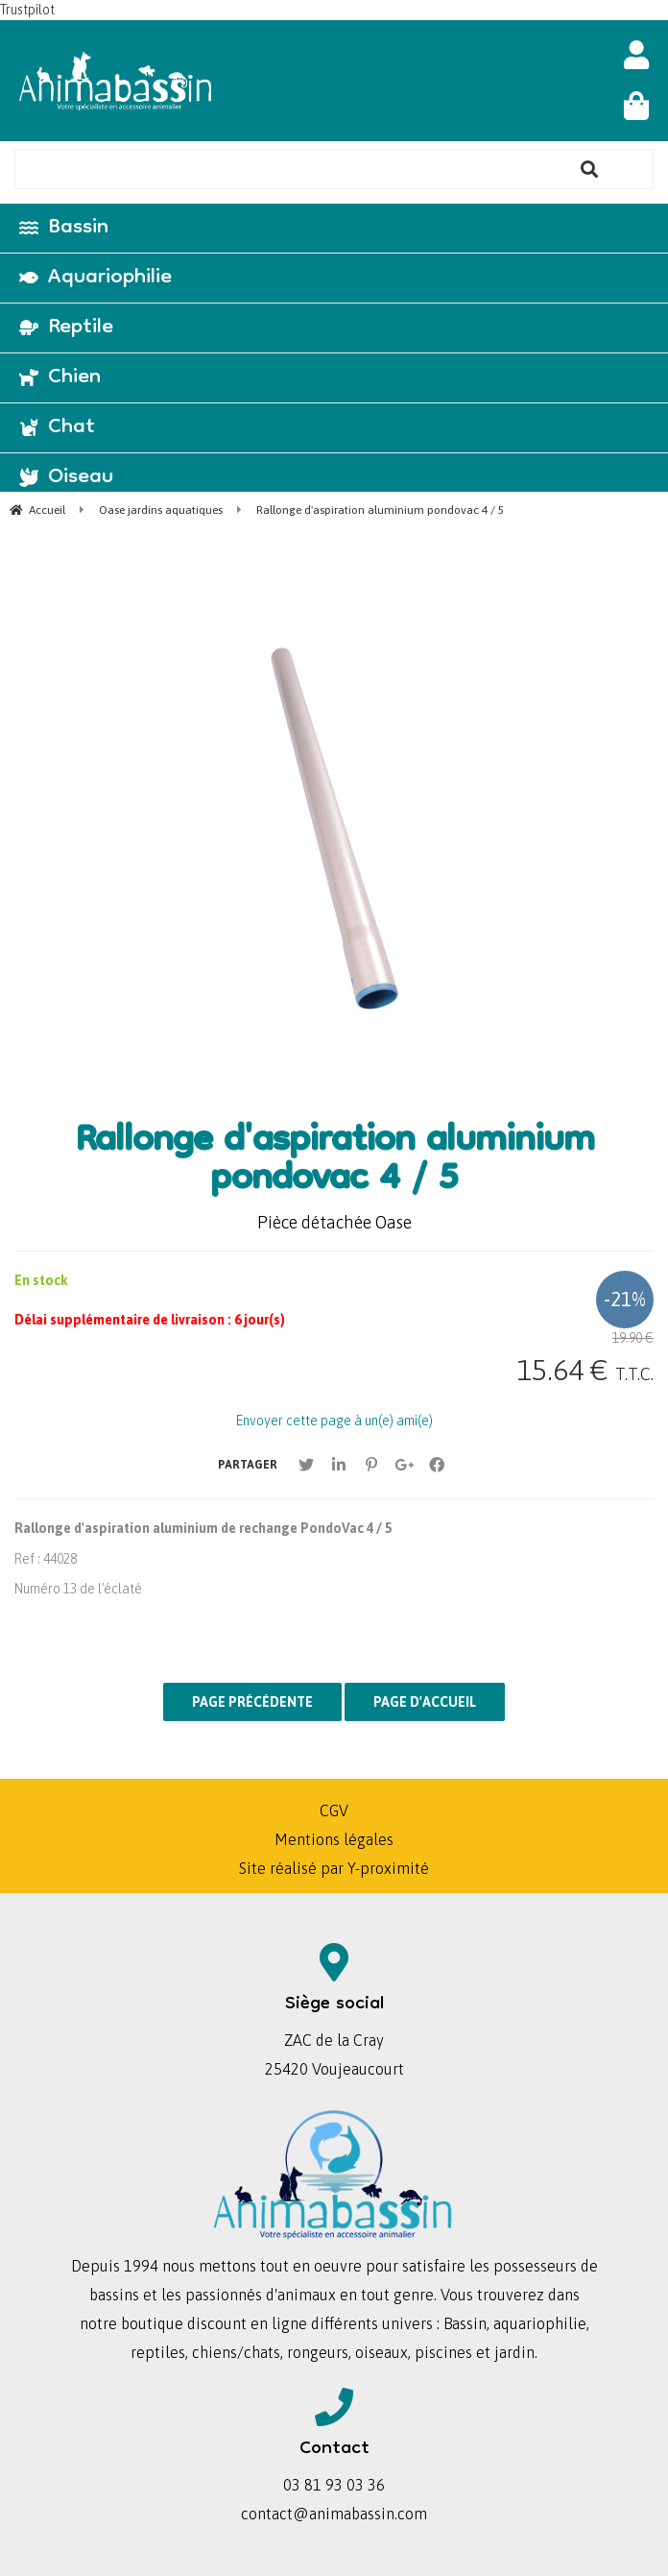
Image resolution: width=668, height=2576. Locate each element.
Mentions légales (334, 1839)
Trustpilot (27, 9)
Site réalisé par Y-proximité (334, 1868)
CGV (334, 1810)
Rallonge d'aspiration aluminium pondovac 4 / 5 (334, 1162)
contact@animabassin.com (334, 2513)
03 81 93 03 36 (334, 2484)
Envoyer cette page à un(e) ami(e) (334, 1420)
